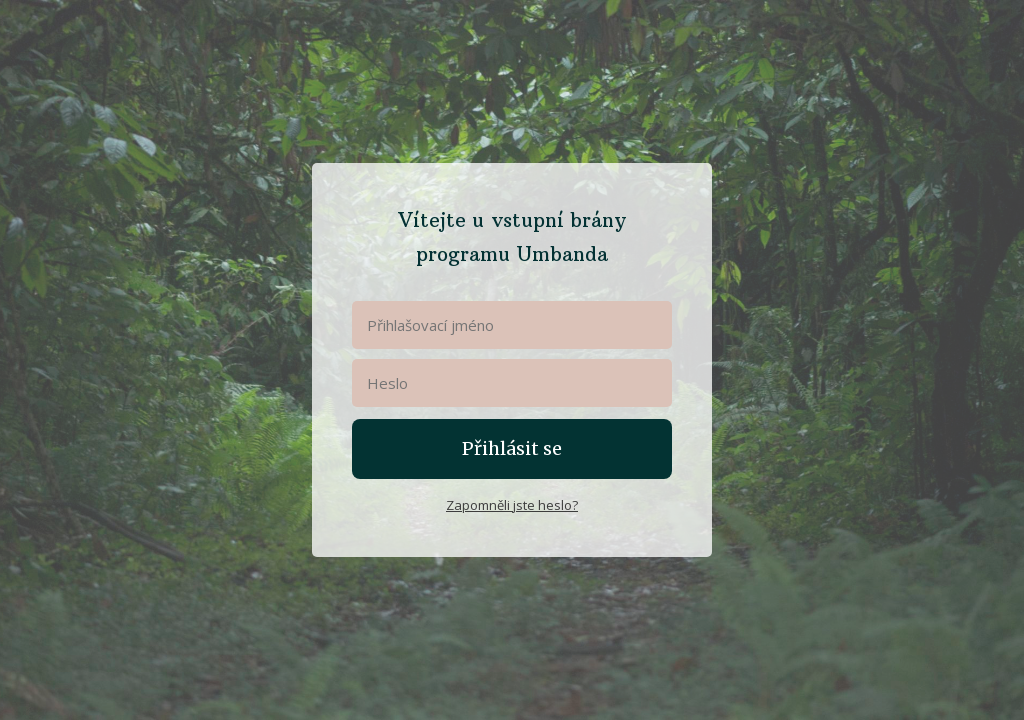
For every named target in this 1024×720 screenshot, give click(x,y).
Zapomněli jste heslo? (512, 505)
